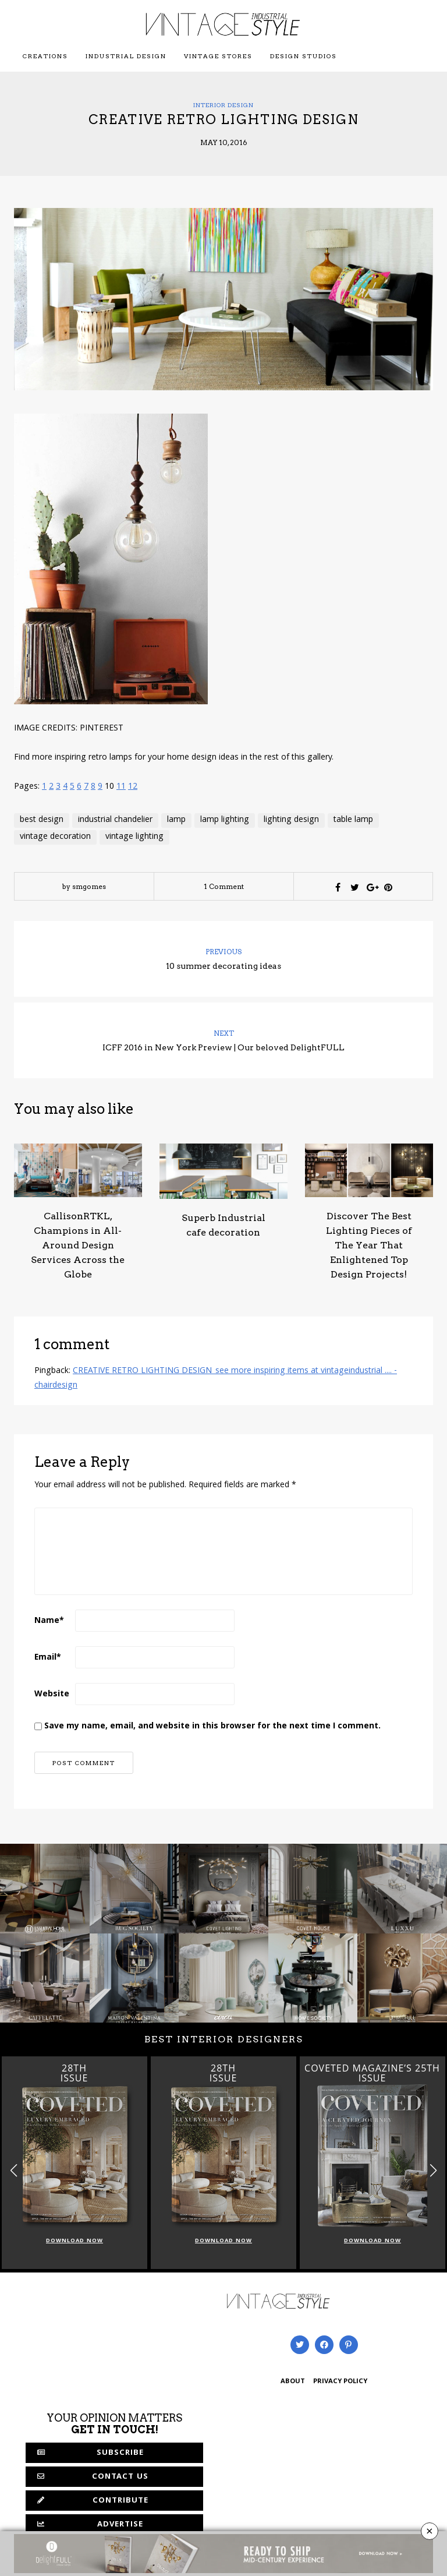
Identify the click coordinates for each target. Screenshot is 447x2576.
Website (51, 1695)
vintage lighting (134, 837)
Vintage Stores (218, 55)
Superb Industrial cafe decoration (223, 1225)
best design (41, 820)
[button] (433, 2170)
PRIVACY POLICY (340, 2381)
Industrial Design (126, 55)
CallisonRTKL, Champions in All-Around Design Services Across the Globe (78, 1245)
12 (132, 787)
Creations (45, 55)
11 (121, 787)
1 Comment (224, 886)
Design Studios (303, 55)
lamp (176, 820)
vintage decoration (55, 837)
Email (47, 1658)
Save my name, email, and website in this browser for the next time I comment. (212, 1727)
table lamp (353, 820)
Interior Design (223, 104)
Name (49, 1621)
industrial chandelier (115, 820)
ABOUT (293, 2381)
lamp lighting (224, 820)
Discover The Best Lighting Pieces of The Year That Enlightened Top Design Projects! (369, 1245)
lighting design (291, 820)
